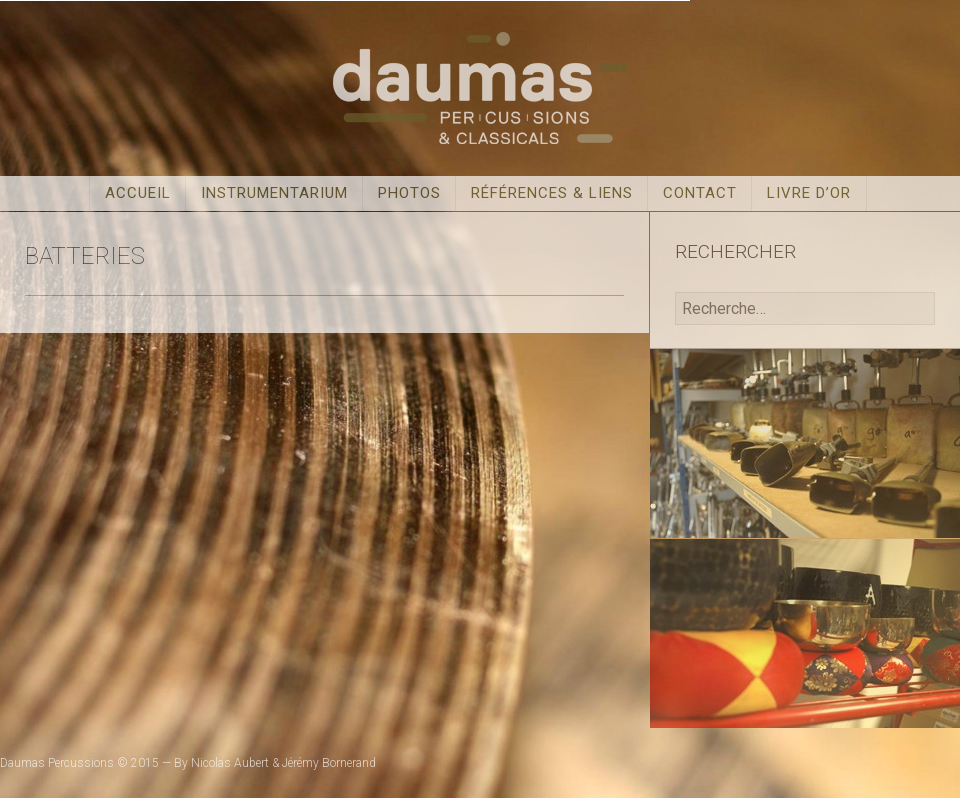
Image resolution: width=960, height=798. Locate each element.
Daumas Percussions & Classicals (480, 88)
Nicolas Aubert (230, 763)
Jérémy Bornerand (329, 763)
